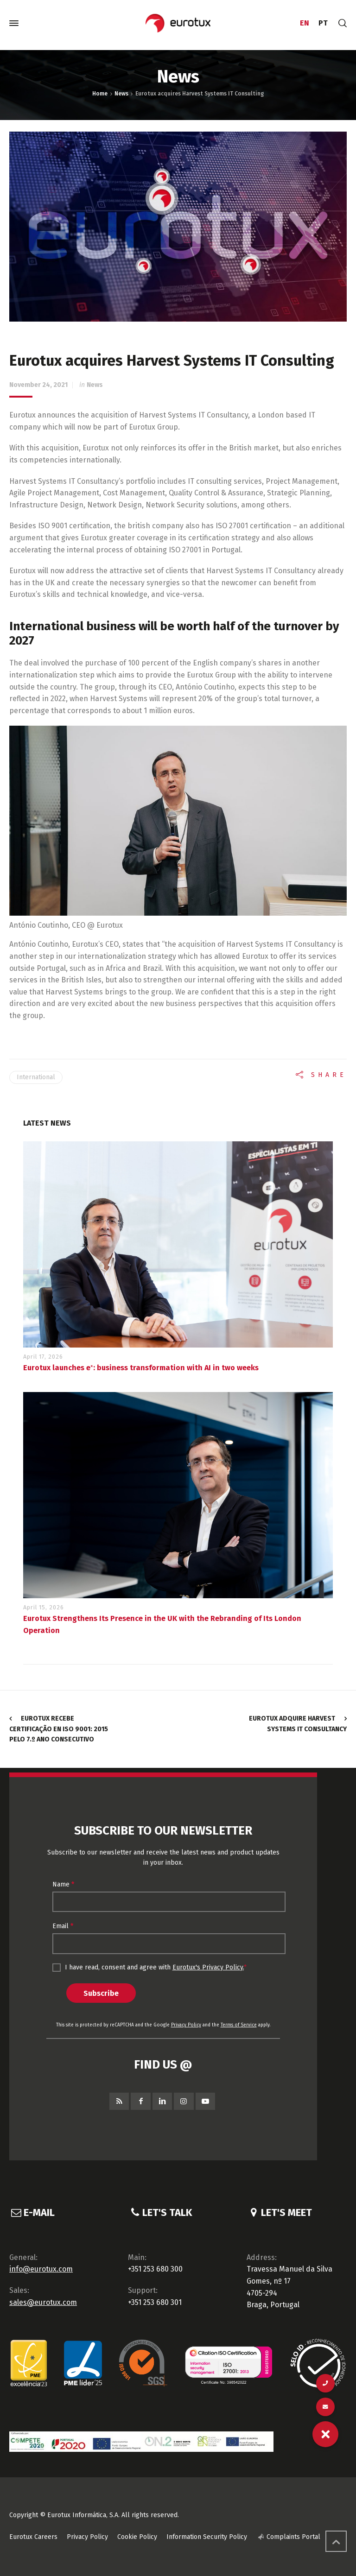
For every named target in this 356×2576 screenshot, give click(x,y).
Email (62, 1926)
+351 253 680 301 (155, 2302)
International (36, 1077)
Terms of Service (239, 2025)
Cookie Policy (137, 2537)
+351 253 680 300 (155, 2269)
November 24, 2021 (38, 385)
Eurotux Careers (33, 2537)
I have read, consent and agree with (149, 1967)
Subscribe (101, 1993)
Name (63, 1884)
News (95, 385)
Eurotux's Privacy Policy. (208, 1967)
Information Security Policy (206, 2537)
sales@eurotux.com (43, 2302)
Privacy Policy (186, 2025)
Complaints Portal (293, 2537)
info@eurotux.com (41, 2269)
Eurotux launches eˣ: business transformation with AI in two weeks (141, 1367)
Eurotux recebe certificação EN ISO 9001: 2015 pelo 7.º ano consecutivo (58, 1729)
